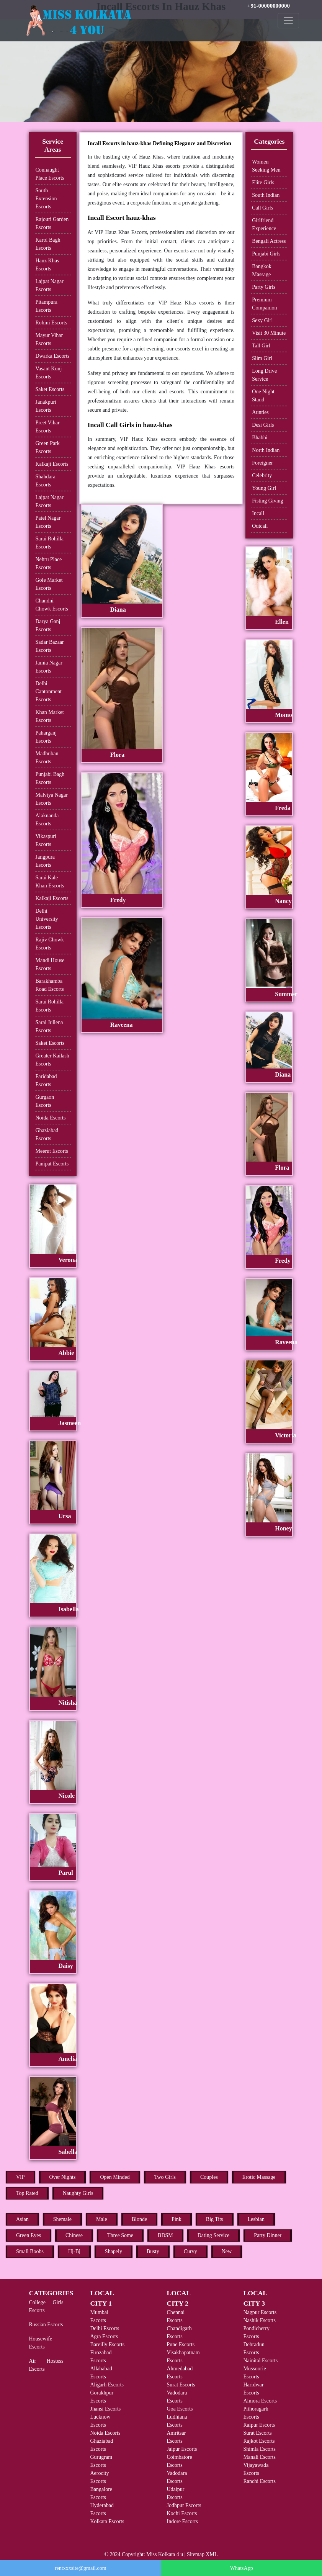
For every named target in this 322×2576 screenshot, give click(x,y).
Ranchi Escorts (260, 2481)
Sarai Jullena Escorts (49, 1026)
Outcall (260, 526)
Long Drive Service (264, 375)
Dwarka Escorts (53, 356)
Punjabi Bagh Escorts (50, 778)
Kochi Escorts (182, 2513)
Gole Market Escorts (49, 584)
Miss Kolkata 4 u (164, 2554)
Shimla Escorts (260, 2449)
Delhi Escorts (104, 2328)
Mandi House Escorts (50, 964)
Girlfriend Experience (264, 224)
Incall (258, 513)
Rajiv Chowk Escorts (50, 944)
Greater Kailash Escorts (52, 1060)
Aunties (260, 412)
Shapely (113, 2251)
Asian (22, 2219)
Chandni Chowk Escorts (52, 605)
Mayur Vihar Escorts (49, 339)
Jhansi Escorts (105, 2409)
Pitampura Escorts (47, 306)
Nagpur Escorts (260, 2312)
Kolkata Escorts (107, 2521)
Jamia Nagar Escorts (49, 667)
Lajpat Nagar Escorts (50, 285)
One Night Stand (263, 396)
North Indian (266, 450)
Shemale (62, 2219)
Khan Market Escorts (50, 716)
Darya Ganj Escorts (48, 625)
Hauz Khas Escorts (47, 265)
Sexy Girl (262, 320)
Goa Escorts (180, 2409)
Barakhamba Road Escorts (50, 985)
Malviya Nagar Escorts (52, 799)
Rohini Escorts (51, 323)
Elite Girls (263, 182)
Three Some (120, 2235)
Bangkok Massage (261, 270)
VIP (20, 2177)
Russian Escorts (46, 2324)
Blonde (139, 2219)
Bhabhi (259, 437)
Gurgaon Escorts (45, 1101)
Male (101, 2219)
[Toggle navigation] (288, 20)
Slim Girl (262, 358)
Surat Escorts (181, 2385)
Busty (153, 2251)
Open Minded (114, 2177)
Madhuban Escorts (47, 757)
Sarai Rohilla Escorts (50, 543)
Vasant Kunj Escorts (49, 373)
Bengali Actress (269, 241)
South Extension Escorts (46, 198)
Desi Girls (263, 425)
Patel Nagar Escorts (48, 522)
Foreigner (262, 463)
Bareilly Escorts (107, 2344)
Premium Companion (264, 304)
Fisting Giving (267, 501)
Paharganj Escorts (46, 737)
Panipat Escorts (52, 1164)
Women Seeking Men (266, 166)
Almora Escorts (260, 2401)
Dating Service (214, 2235)
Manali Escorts (260, 2457)
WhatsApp (241, 2568)
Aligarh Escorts (107, 2385)
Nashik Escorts (260, 2320)
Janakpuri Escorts (46, 406)
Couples (209, 2177)
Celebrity (262, 475)
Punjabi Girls (266, 254)
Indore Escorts (182, 2521)
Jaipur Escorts (182, 2449)
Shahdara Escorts (46, 481)
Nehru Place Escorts (49, 563)
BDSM (165, 2235)
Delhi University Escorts (47, 919)
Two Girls (165, 2177)
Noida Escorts (51, 1118)
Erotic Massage (259, 2177)
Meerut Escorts (52, 1151)
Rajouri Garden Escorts (52, 223)
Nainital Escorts (261, 2360)
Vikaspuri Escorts (46, 840)
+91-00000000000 (268, 6)
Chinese (74, 2235)
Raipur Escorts (259, 2425)
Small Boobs (30, 2251)
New (227, 2251)
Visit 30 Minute (269, 333)
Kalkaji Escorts (52, 464)
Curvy (190, 2251)
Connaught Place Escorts (50, 174)
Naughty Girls (78, 2193)
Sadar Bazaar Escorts (50, 646)
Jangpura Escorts (45, 861)
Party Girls (263, 287)
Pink (176, 2219)
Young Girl (264, 488)
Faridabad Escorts (46, 1080)
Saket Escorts (50, 389)
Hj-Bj (74, 2251)
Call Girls (262, 208)
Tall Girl (261, 346)
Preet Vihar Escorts (48, 427)
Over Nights (62, 2177)
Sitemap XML (202, 2554)
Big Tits (214, 2219)
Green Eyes (28, 2235)
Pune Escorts (181, 2344)
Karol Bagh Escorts (48, 244)
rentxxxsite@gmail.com (80, 2568)
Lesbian (256, 2219)
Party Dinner (267, 2235)
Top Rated (27, 2193)
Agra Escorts (104, 2336)
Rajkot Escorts (259, 2441)
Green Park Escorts (48, 447)
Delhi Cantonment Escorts (49, 691)
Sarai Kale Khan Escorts (50, 882)
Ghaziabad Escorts (47, 1134)
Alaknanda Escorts (47, 819)
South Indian (266, 195)
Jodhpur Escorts (184, 2505)
